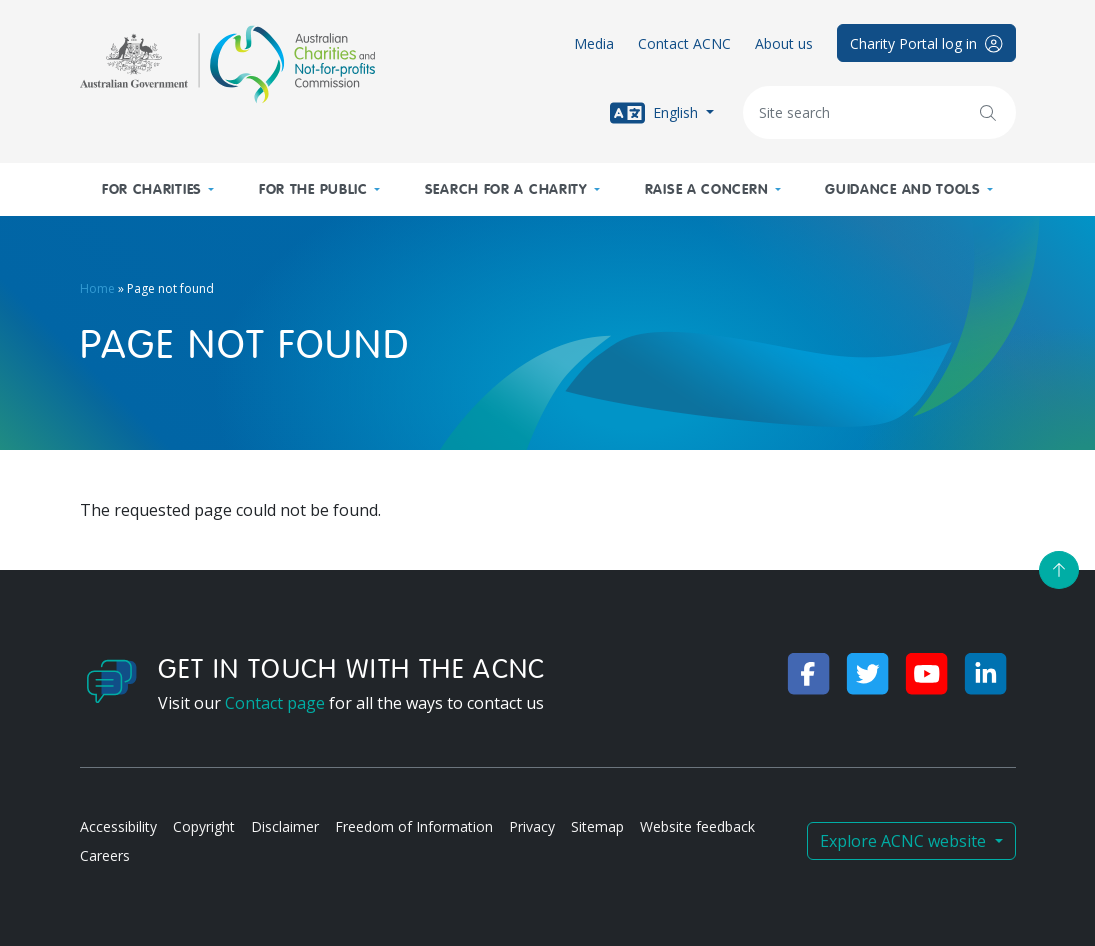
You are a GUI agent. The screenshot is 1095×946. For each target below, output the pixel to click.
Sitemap (597, 826)
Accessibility (118, 826)
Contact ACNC (684, 43)
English (656, 113)
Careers (105, 855)
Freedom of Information (414, 826)
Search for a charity (506, 189)
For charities (152, 189)
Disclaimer (285, 826)
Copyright (204, 826)
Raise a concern (707, 189)
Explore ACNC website (905, 841)
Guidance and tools (903, 189)
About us (784, 43)
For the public (313, 189)
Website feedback (697, 826)
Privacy (532, 826)
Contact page (275, 703)
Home (97, 288)
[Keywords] (879, 112)
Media (594, 43)
